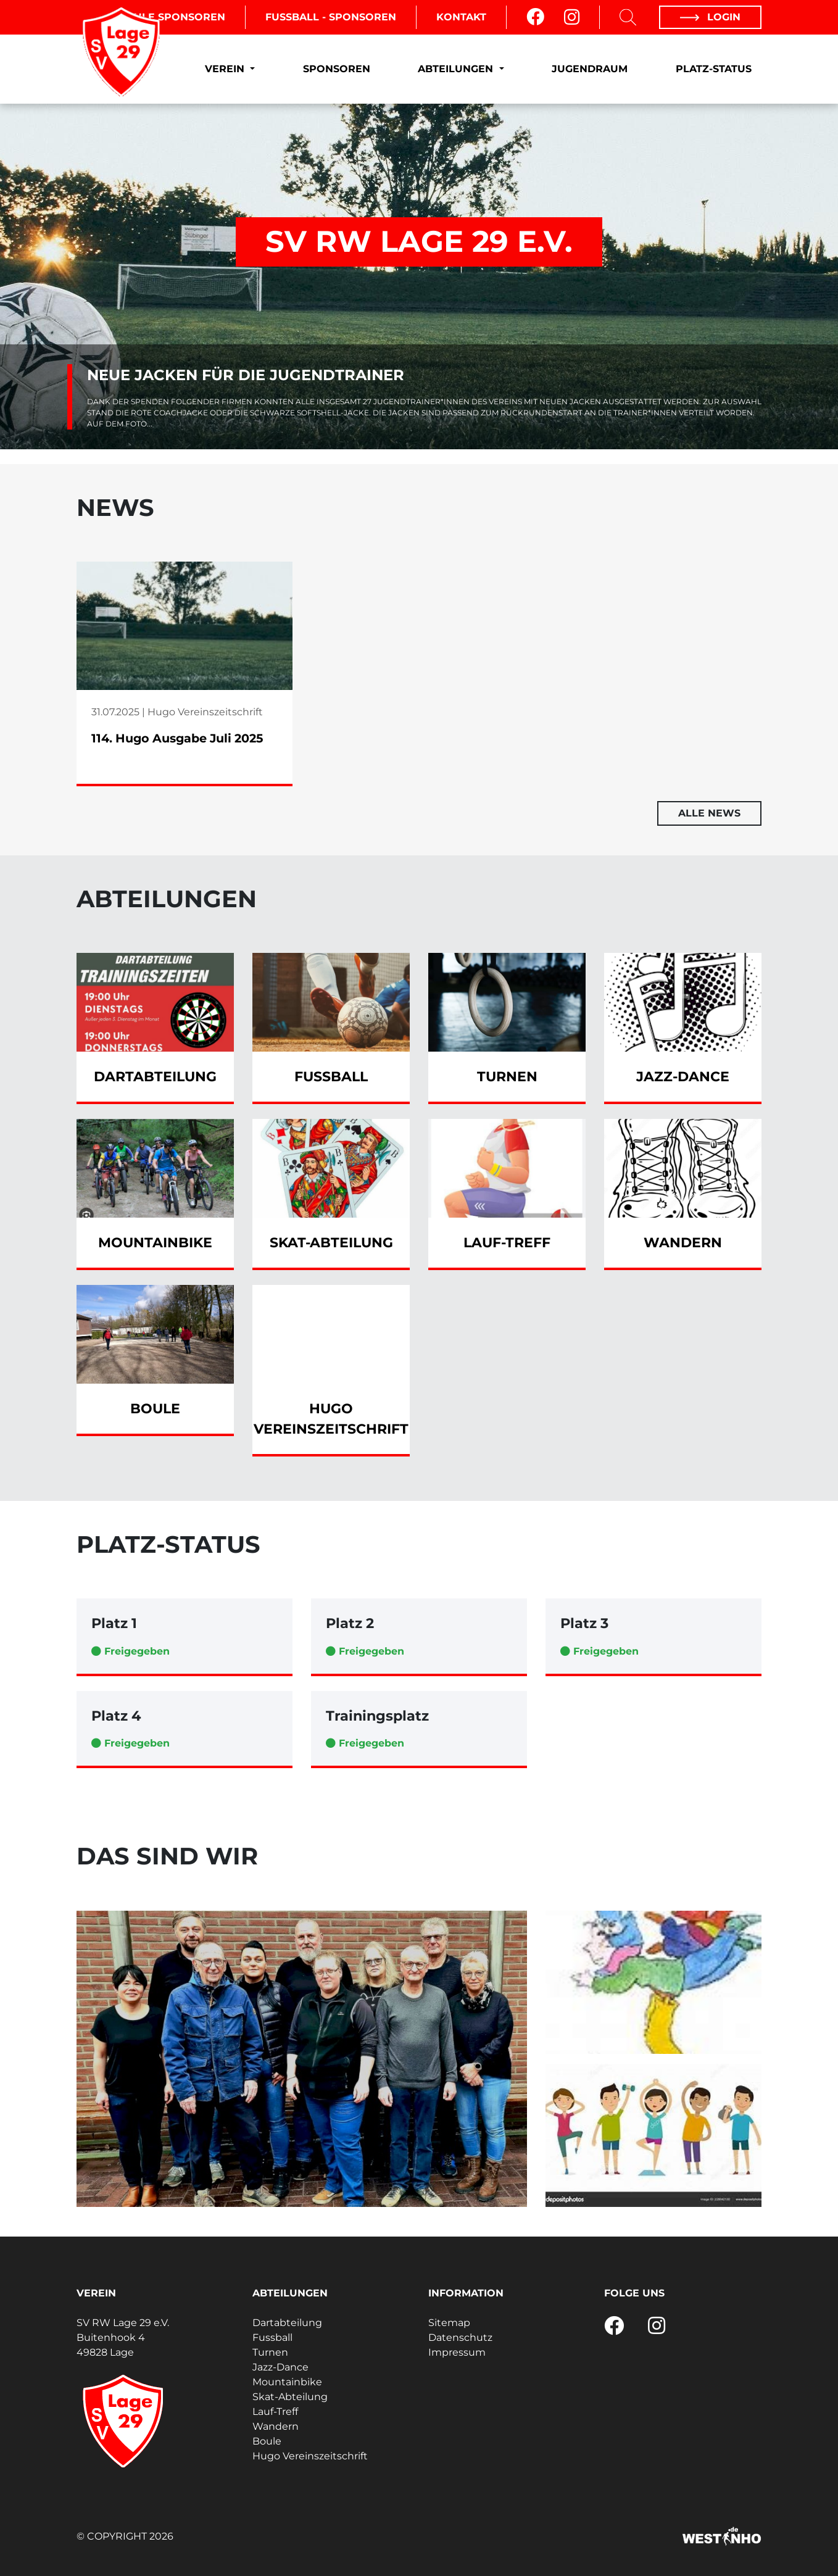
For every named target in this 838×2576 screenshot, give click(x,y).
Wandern (275, 2426)
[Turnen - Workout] (653, 2135)
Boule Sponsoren (171, 17)
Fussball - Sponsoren (330, 17)
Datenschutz (460, 2337)
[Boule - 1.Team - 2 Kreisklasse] (302, 2059)
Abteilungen (457, 69)
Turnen (270, 2352)
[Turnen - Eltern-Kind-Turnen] (653, 1982)
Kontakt (461, 17)
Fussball (272, 2337)
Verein (226, 69)
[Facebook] (535, 17)
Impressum (457, 2352)
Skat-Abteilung (290, 2397)
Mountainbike (287, 2382)
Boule (266, 2441)
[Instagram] (571, 17)
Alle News (709, 813)
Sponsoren (336, 69)
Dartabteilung (287, 2323)
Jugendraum (590, 69)
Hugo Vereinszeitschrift (310, 2456)
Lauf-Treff (275, 2411)
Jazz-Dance (280, 2367)
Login (710, 17)
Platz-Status (714, 69)
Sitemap (449, 2323)
